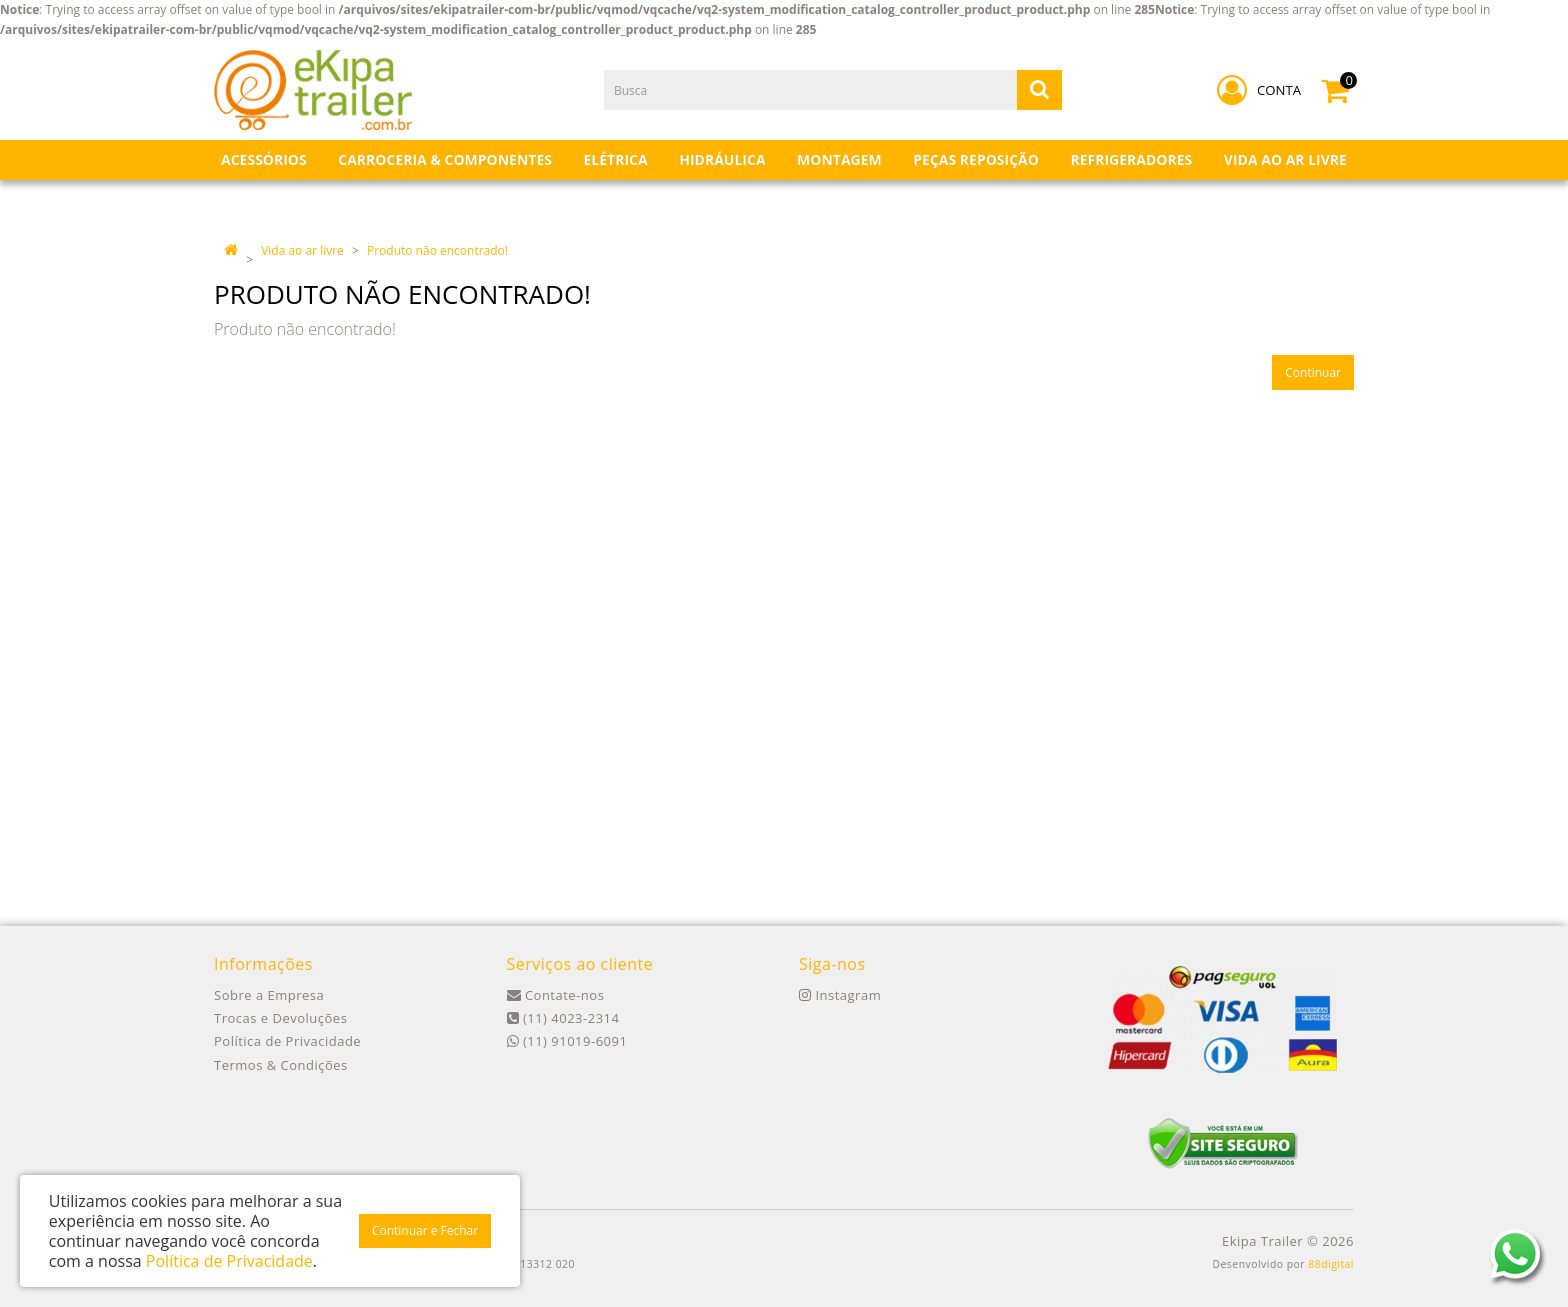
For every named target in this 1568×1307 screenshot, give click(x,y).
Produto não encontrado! (437, 250)
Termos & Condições (281, 1065)
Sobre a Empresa (269, 995)
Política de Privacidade (287, 1041)
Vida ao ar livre (302, 250)
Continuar (1313, 372)
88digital (1331, 1264)
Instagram (840, 995)
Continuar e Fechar (425, 1230)
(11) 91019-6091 (567, 1041)
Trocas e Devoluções (280, 1018)
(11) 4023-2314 (563, 1018)
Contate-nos (556, 995)
